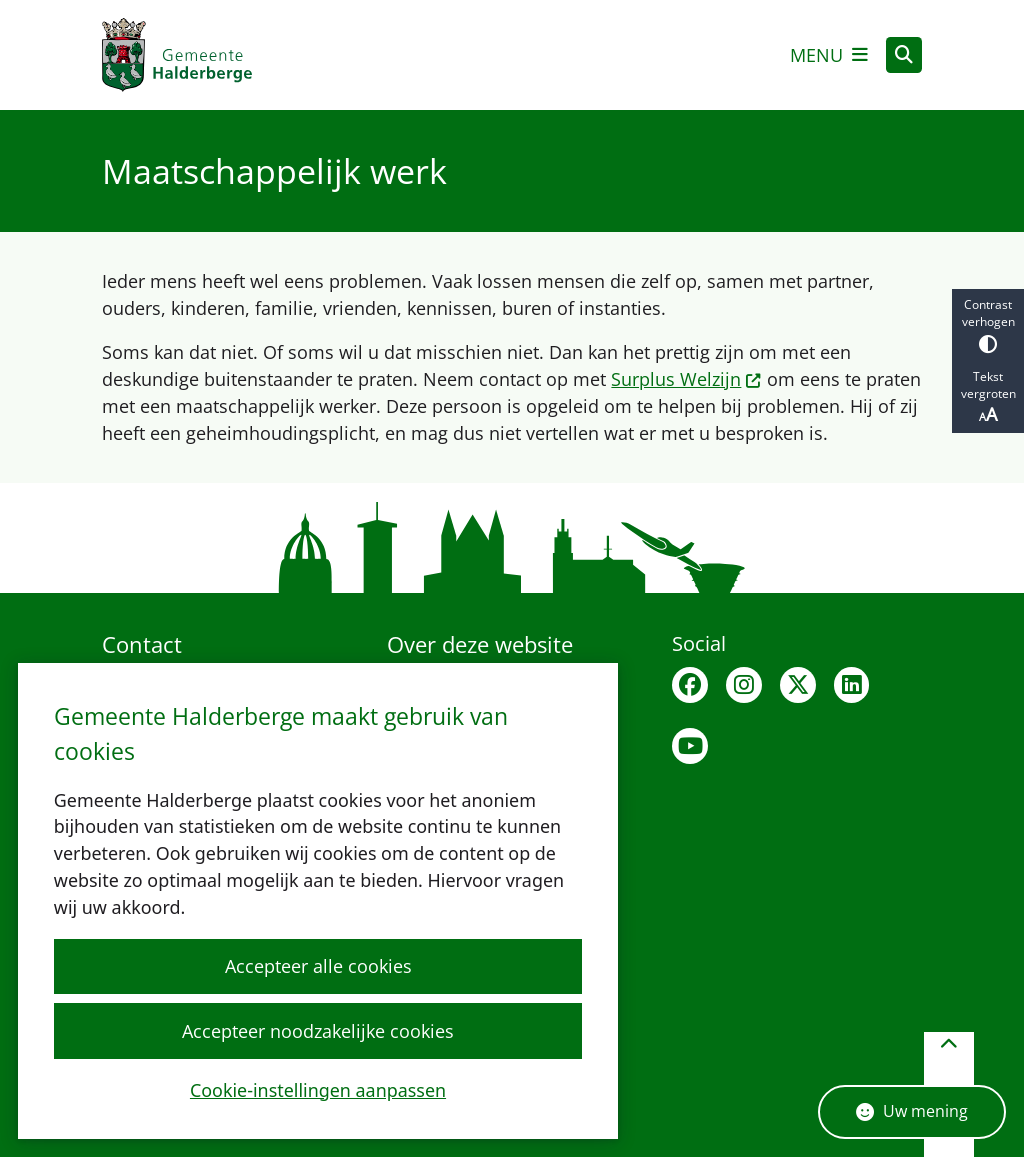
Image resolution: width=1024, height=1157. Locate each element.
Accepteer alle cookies (317, 966)
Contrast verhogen (988, 324)
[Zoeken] (904, 54)
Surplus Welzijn (686, 379)
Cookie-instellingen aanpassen (318, 1089)
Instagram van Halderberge (744, 685)
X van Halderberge (798, 685)
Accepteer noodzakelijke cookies (318, 1030)
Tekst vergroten (988, 397)
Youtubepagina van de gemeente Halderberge (690, 746)
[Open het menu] (829, 55)
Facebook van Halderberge (690, 685)
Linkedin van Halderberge (852, 685)
